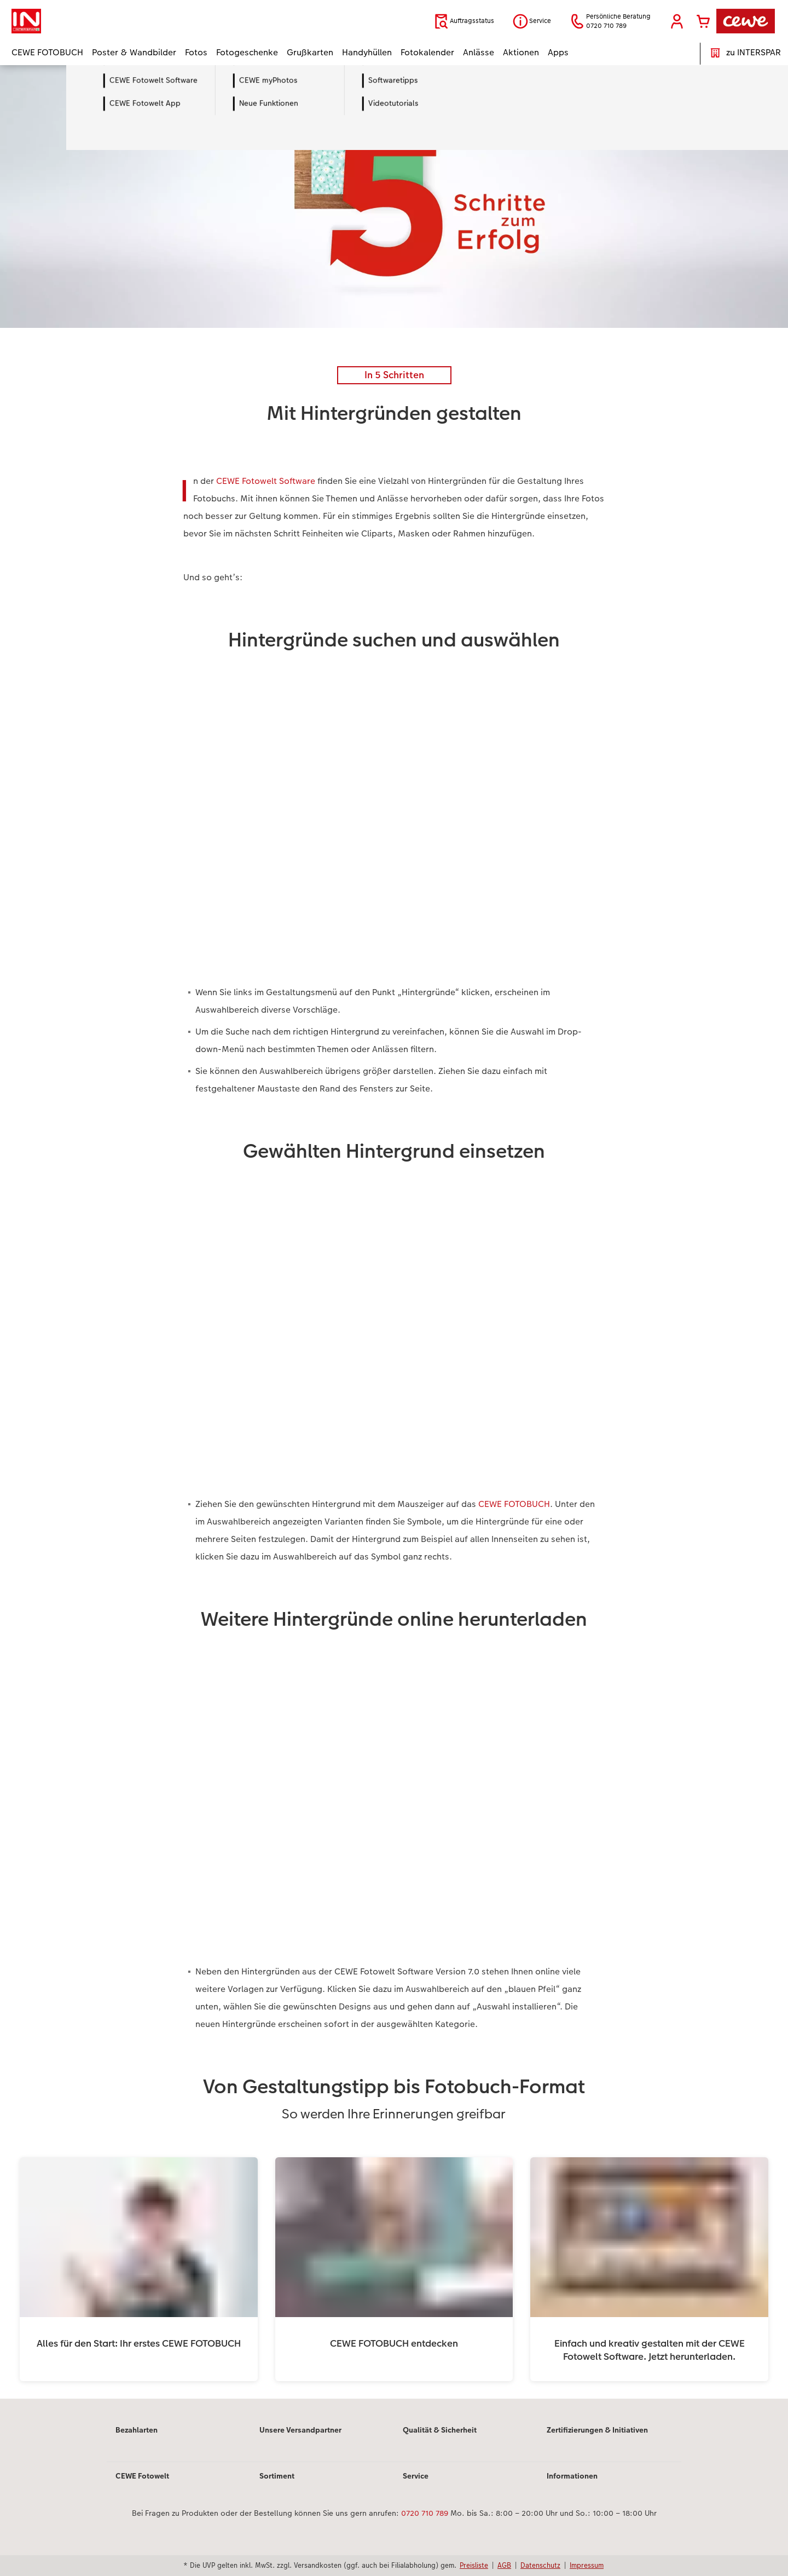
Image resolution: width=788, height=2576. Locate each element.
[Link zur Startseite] (118, 21)
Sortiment (276, 2475)
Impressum (587, 2565)
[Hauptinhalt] (394, 1232)
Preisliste (474, 2565)
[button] (677, 21)
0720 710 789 (424, 2513)
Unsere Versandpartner (300, 2429)
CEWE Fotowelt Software (265, 481)
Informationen (572, 2475)
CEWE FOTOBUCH (514, 1504)
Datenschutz (540, 2565)
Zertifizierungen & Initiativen (597, 2429)
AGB (504, 2565)
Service (415, 2475)
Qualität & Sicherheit (440, 2429)
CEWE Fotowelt (142, 2475)
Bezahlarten (136, 2429)
